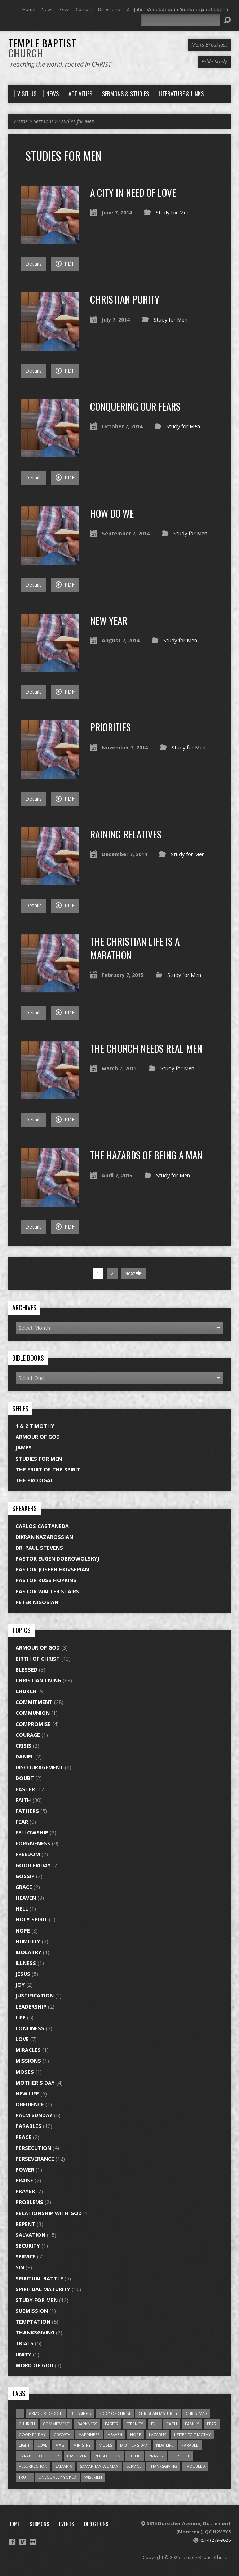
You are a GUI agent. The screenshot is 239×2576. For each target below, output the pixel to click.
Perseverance (35, 2158)
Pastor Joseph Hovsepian (52, 1569)
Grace (24, 1887)
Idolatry (28, 1952)
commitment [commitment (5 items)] (56, 2423)
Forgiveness (33, 1843)
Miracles (28, 2049)
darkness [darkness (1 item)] (87, 2423)
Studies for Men (76, 121)
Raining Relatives (125, 834)
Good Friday (33, 1865)
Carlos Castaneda (42, 1526)
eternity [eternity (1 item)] (134, 2423)
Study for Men (173, 212)
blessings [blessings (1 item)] (81, 2413)
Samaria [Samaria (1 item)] (63, 2466)
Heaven (26, 1897)
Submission (32, 2310)
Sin (20, 2267)
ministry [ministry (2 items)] (82, 2445)
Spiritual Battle (39, 2278)
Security (28, 2245)
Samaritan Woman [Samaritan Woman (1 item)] (99, 2466)
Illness (26, 1963)
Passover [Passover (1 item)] (77, 2455)
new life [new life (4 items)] (164, 2445)
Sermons (43, 121)
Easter (25, 1789)
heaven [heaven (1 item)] (114, 2434)
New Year (108, 620)
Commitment (34, 1702)
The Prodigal (34, 1480)
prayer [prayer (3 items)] (156, 2455)
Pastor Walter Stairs (47, 1591)
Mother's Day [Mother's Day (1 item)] (134, 2445)
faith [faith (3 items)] (172, 2423)
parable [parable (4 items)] (189, 2445)
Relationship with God (49, 2213)
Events (66, 2523)
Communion (33, 1712)
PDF (65, 263)
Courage (28, 1734)
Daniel (25, 1756)
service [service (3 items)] (134, 2466)
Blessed (26, 1669)
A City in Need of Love (133, 192)
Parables (28, 2126)
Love (22, 2039)
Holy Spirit (32, 1919)
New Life (27, 2093)
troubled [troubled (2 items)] (195, 2466)
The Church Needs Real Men (146, 1048)
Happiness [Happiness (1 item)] (89, 2434)
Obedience (30, 2104)
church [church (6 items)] (27, 2423)
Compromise (33, 1724)
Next (133, 1273)
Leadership (31, 2006)
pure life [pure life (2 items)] (180, 2455)
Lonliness (30, 2028)
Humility (28, 1941)
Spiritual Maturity (43, 2289)
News (47, 9)
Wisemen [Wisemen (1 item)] (93, 2477)
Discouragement (39, 1767)
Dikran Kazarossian (44, 1536)
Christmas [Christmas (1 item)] (196, 2413)
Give (65, 9)
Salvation (30, 2234)
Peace (23, 2137)
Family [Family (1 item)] (192, 2423)
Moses (25, 2071)
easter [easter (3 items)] (111, 2423)
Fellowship (32, 1832)
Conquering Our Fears (135, 406)
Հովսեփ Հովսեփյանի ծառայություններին (177, 9)
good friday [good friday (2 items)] (32, 2434)
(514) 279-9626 (215, 2540)
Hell (22, 1908)
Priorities (110, 727)
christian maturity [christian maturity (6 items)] (158, 2413)
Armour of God (38, 1436)
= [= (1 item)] (20, 2413)
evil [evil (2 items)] (155, 2423)
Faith (23, 1800)
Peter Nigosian (37, 1602)
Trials (25, 2343)
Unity (23, 2354)
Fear (22, 1821)
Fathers (27, 1810)
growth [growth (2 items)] (62, 2434)
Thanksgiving (35, 2332)
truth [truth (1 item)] (25, 2477)
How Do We (112, 513)
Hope (23, 1930)
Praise (24, 2180)
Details (33, 263)
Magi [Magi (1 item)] (60, 2445)
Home (28, 9)
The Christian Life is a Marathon (135, 948)
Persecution (33, 2148)
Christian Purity (124, 299)
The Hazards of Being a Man (146, 1154)
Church (26, 1691)
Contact (84, 9)
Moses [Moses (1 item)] (105, 2445)
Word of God (34, 2365)
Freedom (28, 1854)
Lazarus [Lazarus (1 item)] (157, 2434)
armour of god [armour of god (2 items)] (46, 2413)
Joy (20, 1984)
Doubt (25, 1778)
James (24, 1447)
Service (26, 2256)
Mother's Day (35, 2082)
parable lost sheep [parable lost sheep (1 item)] (39, 2455)
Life (21, 2017)
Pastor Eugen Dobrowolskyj (57, 1558)
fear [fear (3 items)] (211, 2423)
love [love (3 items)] (42, 2445)
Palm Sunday (34, 2115)
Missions (28, 2060)
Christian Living (38, 1680)
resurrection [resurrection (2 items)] (33, 2466)
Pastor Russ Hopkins (46, 1580)
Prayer (25, 2191)
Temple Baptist (42, 47)
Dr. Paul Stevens (39, 1547)
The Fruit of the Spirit (48, 1469)
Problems (29, 2202)
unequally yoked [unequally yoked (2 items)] (57, 2477)
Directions (109, 9)
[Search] (180, 20)
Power (25, 2169)
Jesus (23, 1973)
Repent (25, 2224)
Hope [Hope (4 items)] (135, 2434)
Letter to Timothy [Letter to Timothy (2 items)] (192, 2434)
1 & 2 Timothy (35, 1425)
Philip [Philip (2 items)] (134, 2455)
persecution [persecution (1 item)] (107, 2455)
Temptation (33, 2321)
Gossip (25, 1876)
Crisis (23, 1745)
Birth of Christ (38, 1658)
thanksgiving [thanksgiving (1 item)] (163, 2466)
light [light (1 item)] (24, 2445)
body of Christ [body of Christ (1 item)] (114, 2413)
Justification (35, 1995)
